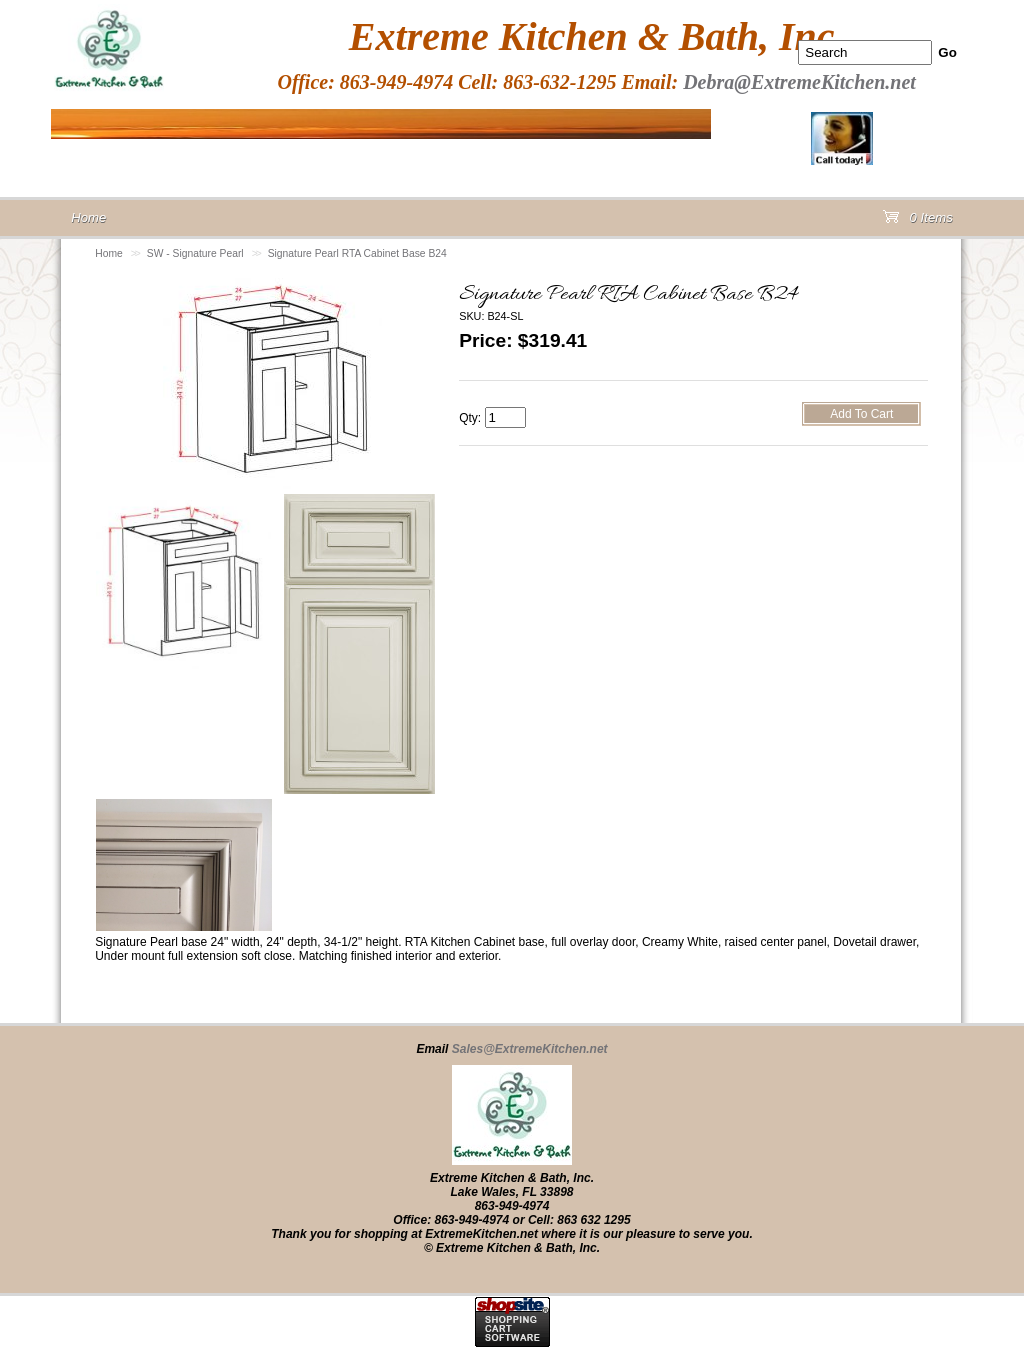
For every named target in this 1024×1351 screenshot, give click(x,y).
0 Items (918, 221)
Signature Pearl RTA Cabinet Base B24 (357, 253)
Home (109, 253)
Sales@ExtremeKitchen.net (530, 1049)
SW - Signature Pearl (195, 253)
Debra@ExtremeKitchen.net (799, 82)
